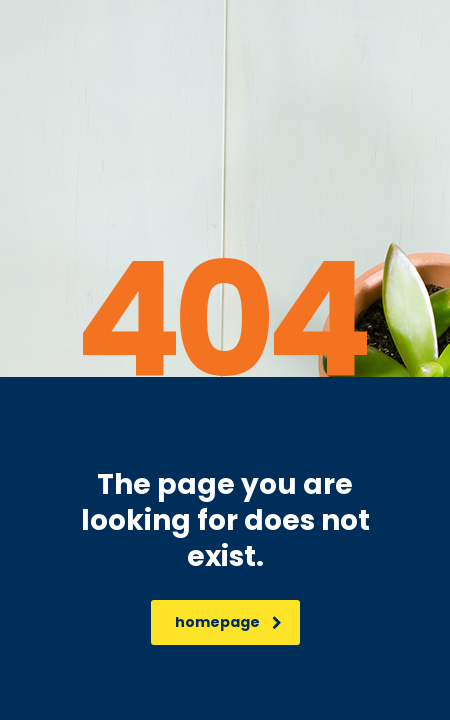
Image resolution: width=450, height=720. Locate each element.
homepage (228, 622)
